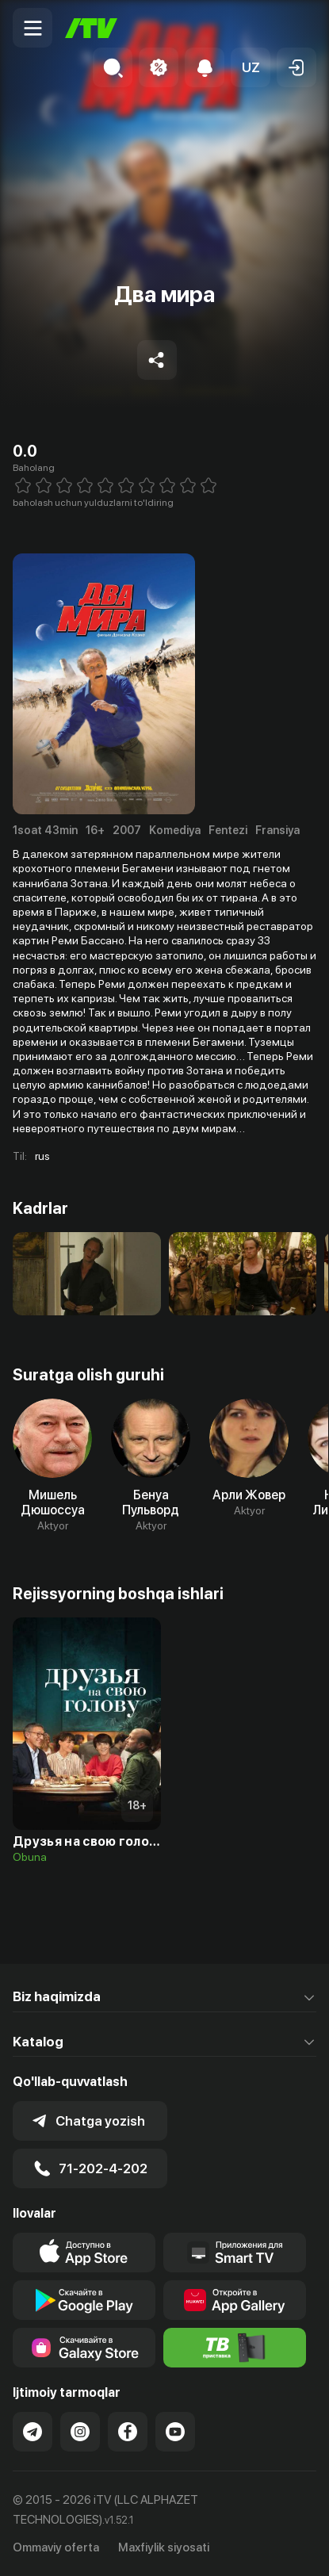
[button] (250, 67)
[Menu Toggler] (32, 28)
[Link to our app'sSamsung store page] (84, 2347)
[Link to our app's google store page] (84, 2300)
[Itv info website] (234, 2347)
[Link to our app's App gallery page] (234, 2300)
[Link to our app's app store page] (84, 2252)
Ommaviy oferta (56, 2547)
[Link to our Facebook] (127, 2432)
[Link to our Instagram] (80, 2432)
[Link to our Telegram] (32, 2432)
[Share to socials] (157, 360)
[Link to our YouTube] (175, 2432)
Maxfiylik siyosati (163, 2547)
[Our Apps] (234, 2252)
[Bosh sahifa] (91, 28)
